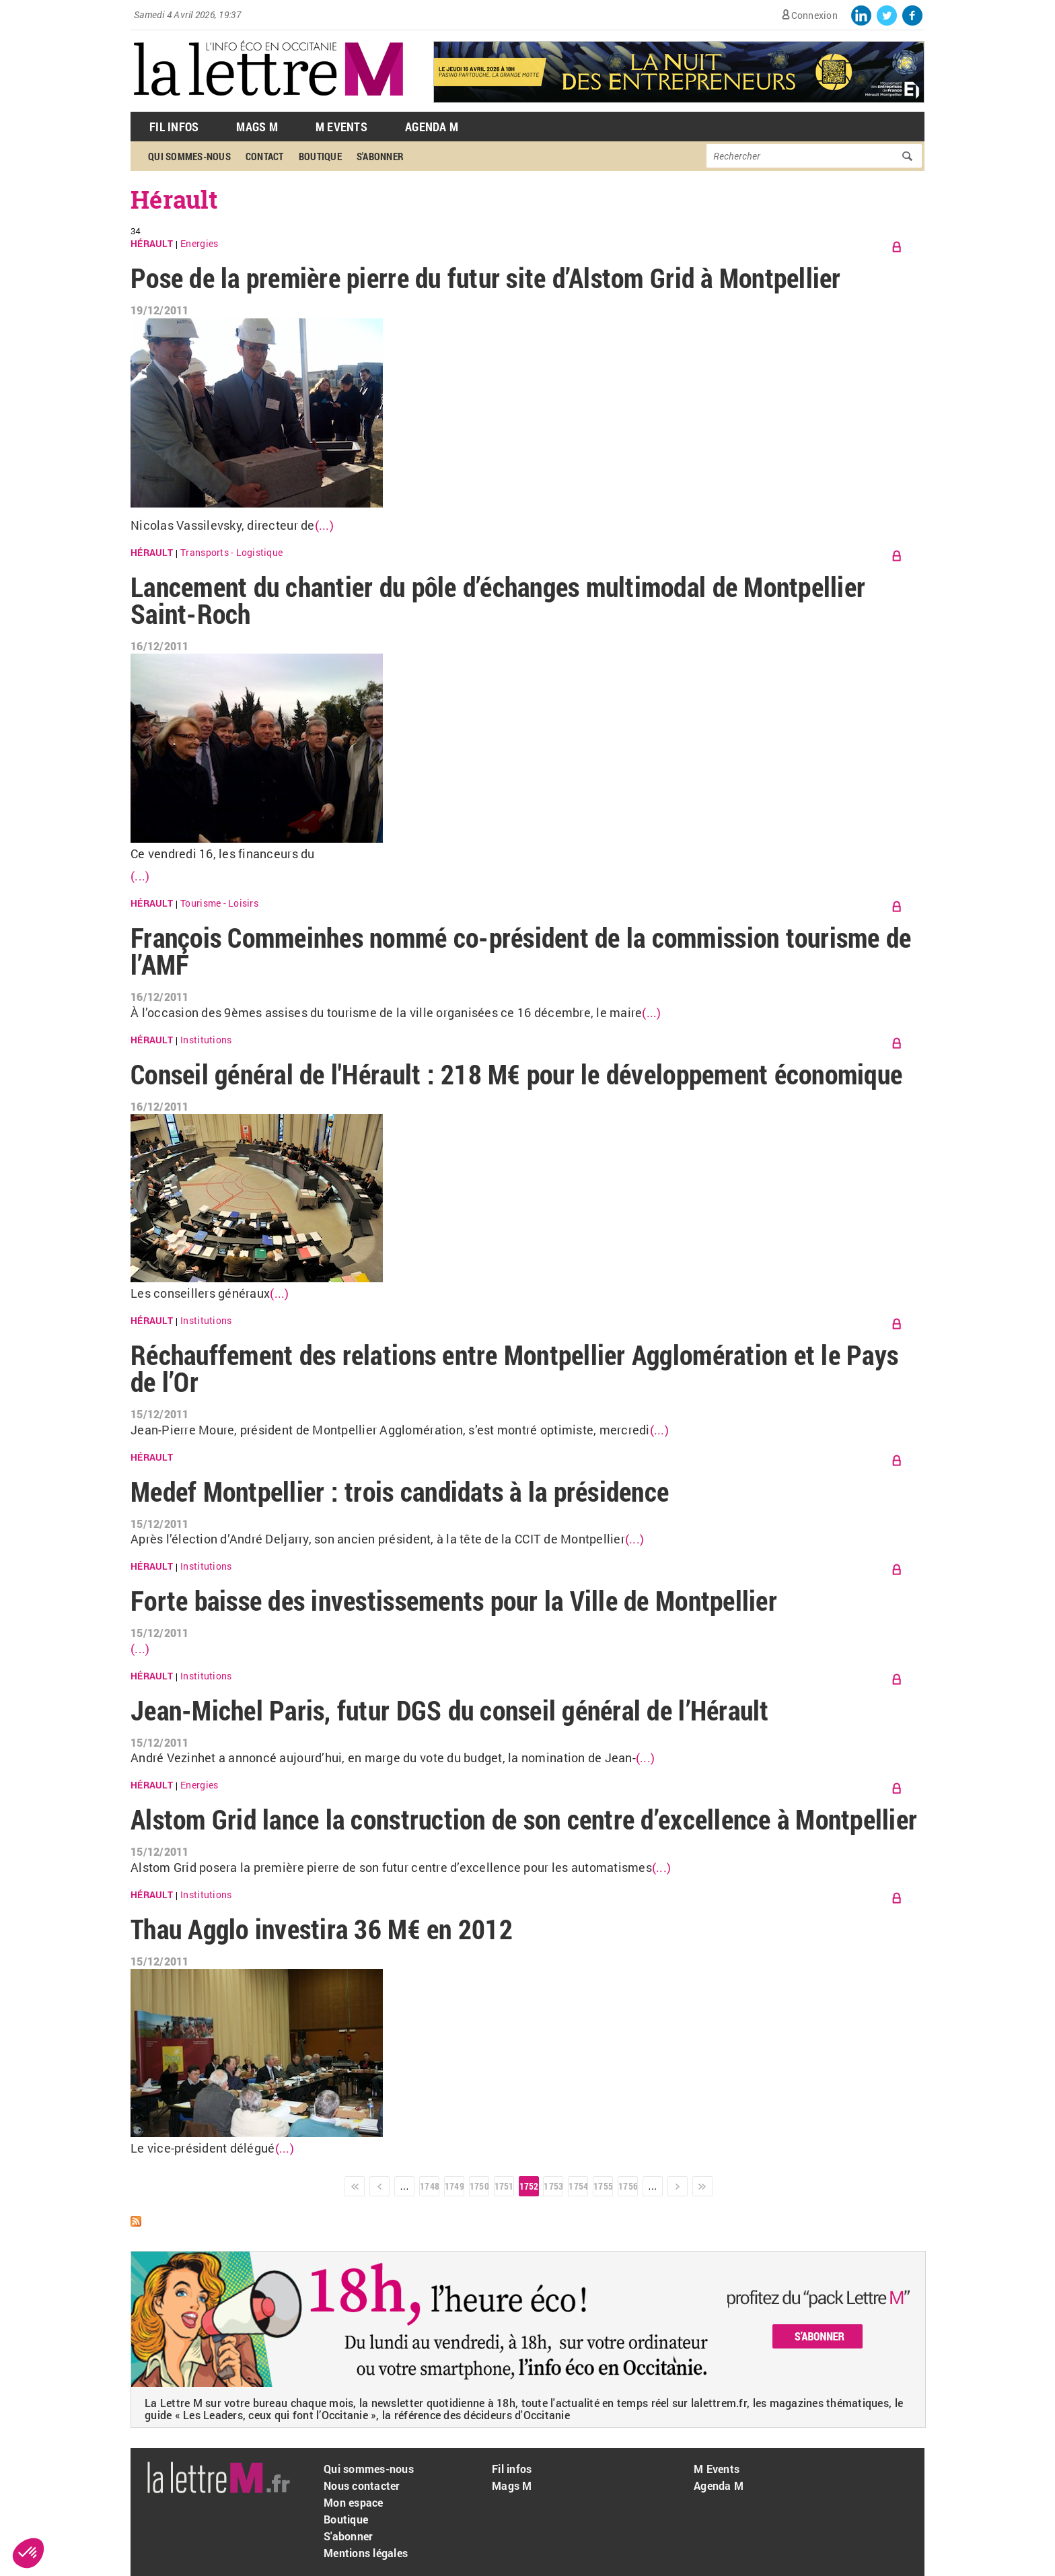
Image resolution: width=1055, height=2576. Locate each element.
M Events (341, 126)
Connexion (814, 15)
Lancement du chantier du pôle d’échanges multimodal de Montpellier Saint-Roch (498, 600)
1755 (602, 2186)
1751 (504, 2186)
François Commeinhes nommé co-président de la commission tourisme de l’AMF (521, 950)
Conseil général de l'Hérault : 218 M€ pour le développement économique (516, 1074)
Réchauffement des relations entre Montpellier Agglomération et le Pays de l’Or (514, 1368)
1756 (627, 2186)
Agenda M (431, 126)
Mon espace (354, 2502)
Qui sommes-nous (189, 156)
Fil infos (512, 2469)
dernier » (702, 2186)
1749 (454, 2186)
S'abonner (380, 156)
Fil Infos (173, 126)
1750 (479, 2186)
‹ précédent (379, 2186)
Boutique (320, 156)
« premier (354, 2186)
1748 (429, 2186)
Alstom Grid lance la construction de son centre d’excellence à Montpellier (524, 1819)
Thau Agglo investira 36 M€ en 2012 (322, 1929)
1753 (553, 2186)
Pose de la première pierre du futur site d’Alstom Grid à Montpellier (486, 277)
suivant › (677, 2186)
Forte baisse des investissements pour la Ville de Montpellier (454, 1600)
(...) (324, 525)
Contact (265, 156)
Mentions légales (366, 2553)
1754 (578, 2186)
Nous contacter (362, 2485)
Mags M (257, 126)
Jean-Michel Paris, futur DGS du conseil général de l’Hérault (450, 1710)
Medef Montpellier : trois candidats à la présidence (400, 1491)
